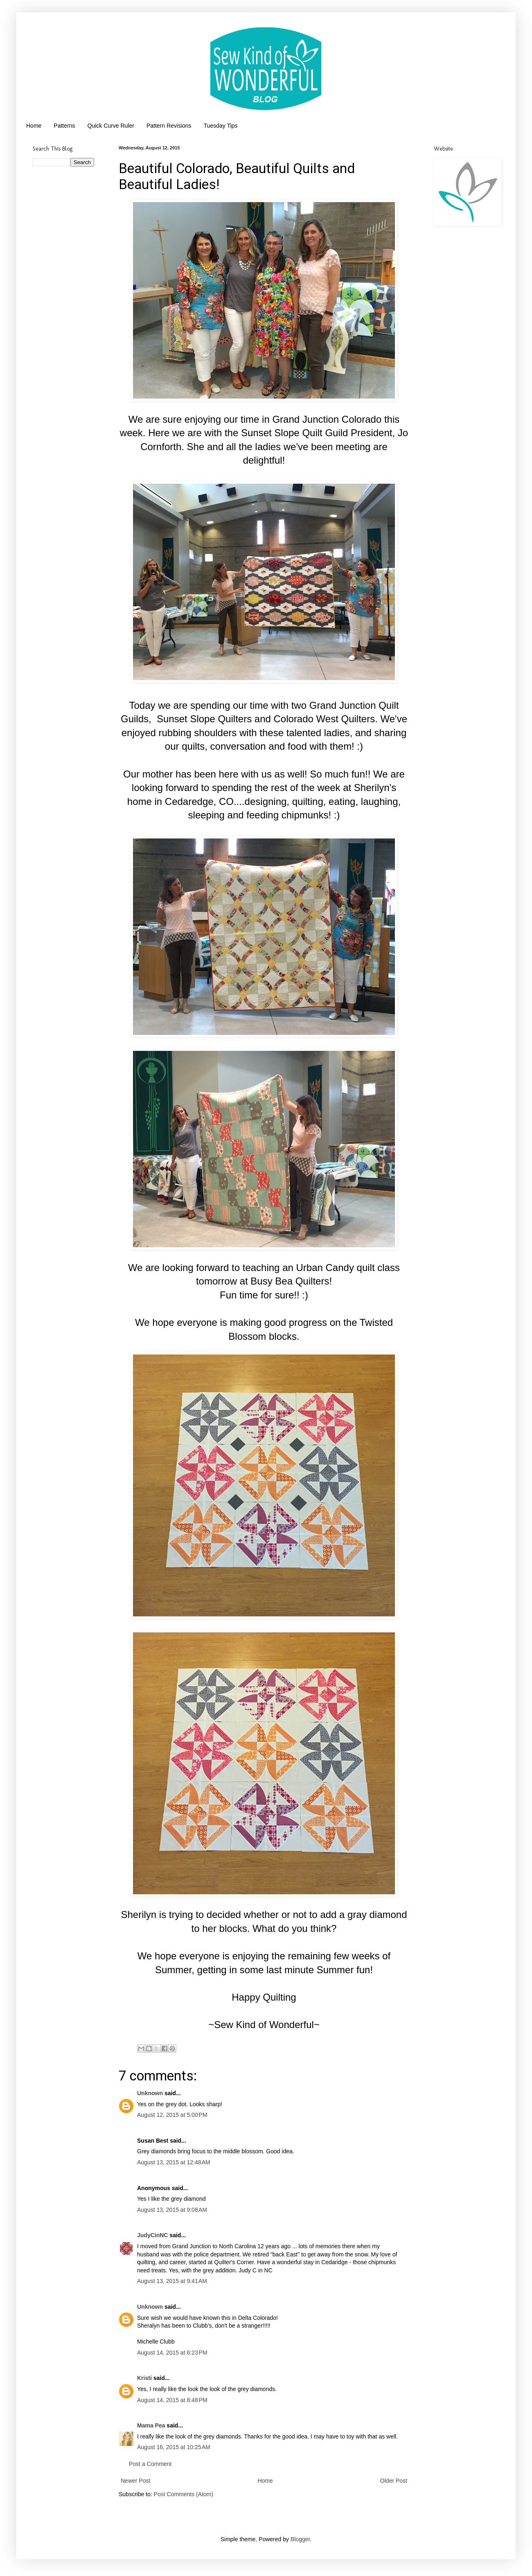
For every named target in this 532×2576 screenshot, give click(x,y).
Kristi (144, 2378)
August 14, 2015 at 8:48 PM (172, 2400)
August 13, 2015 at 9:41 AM (172, 2281)
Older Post (393, 2480)
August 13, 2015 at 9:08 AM (172, 2209)
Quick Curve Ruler (111, 125)
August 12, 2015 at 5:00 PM (172, 2115)
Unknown (150, 2093)
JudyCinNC (152, 2235)
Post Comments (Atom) (183, 2494)
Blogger (300, 2539)
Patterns (64, 125)
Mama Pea (151, 2425)
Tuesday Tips (221, 125)
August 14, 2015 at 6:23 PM (172, 2352)
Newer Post (135, 2480)
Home (33, 125)
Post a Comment (150, 2464)
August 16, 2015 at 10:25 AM (173, 2447)
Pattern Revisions (169, 125)
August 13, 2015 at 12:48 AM (173, 2162)
